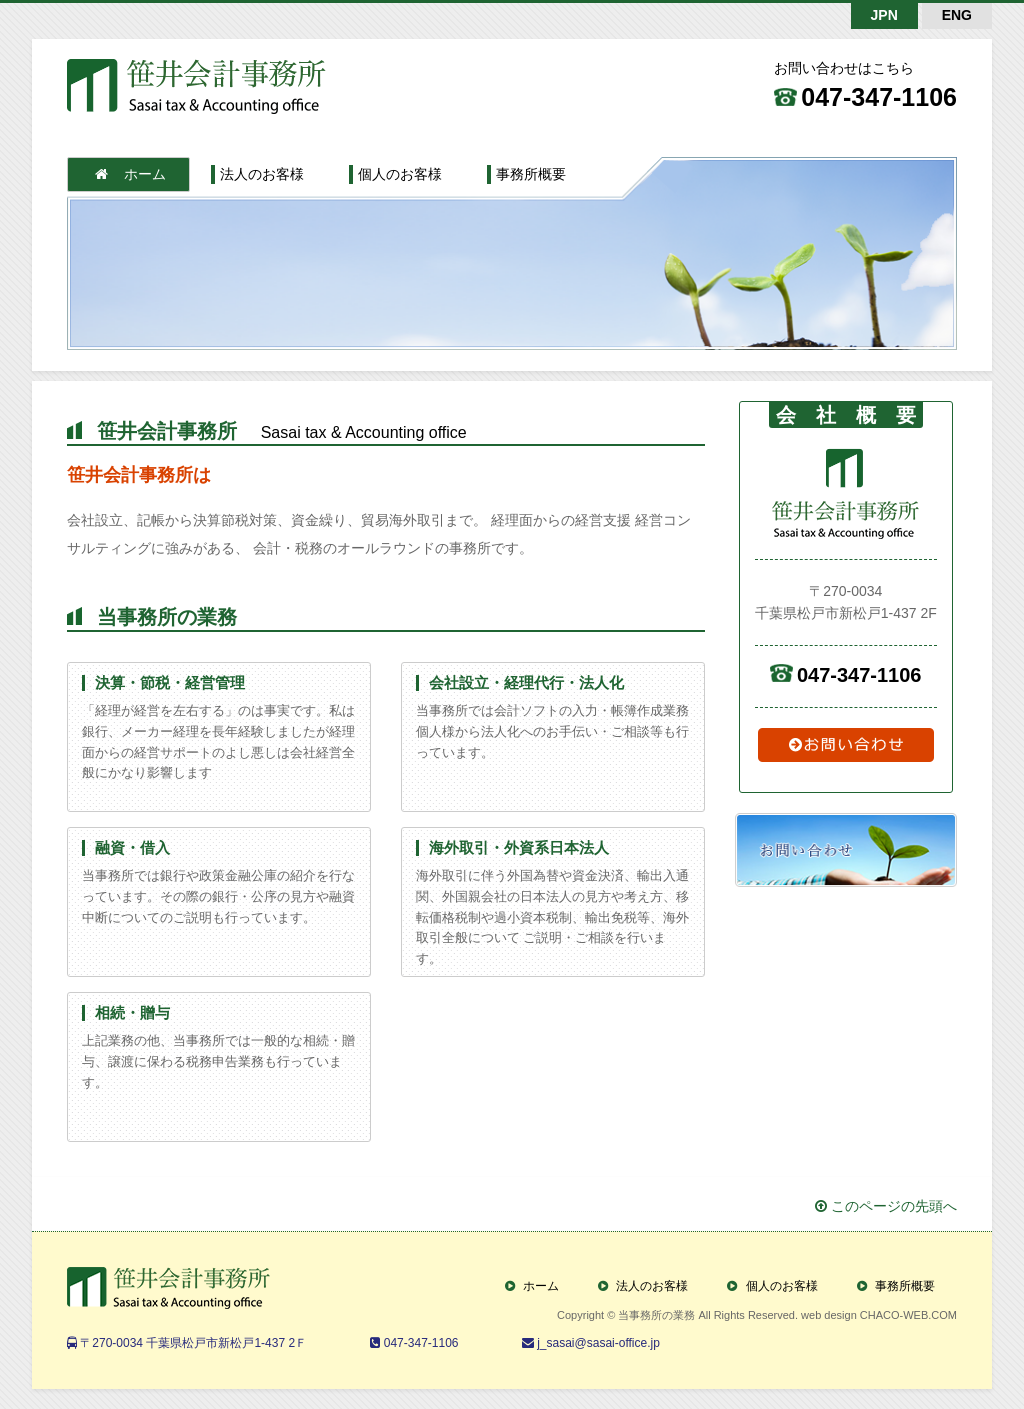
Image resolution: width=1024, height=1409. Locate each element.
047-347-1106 (879, 97)
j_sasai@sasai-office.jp (597, 1343)
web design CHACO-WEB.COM (879, 1315)
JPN (884, 15)
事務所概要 (531, 174)
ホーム (130, 174)
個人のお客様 (400, 174)
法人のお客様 (262, 174)
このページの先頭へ (886, 1206)
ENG (957, 15)
